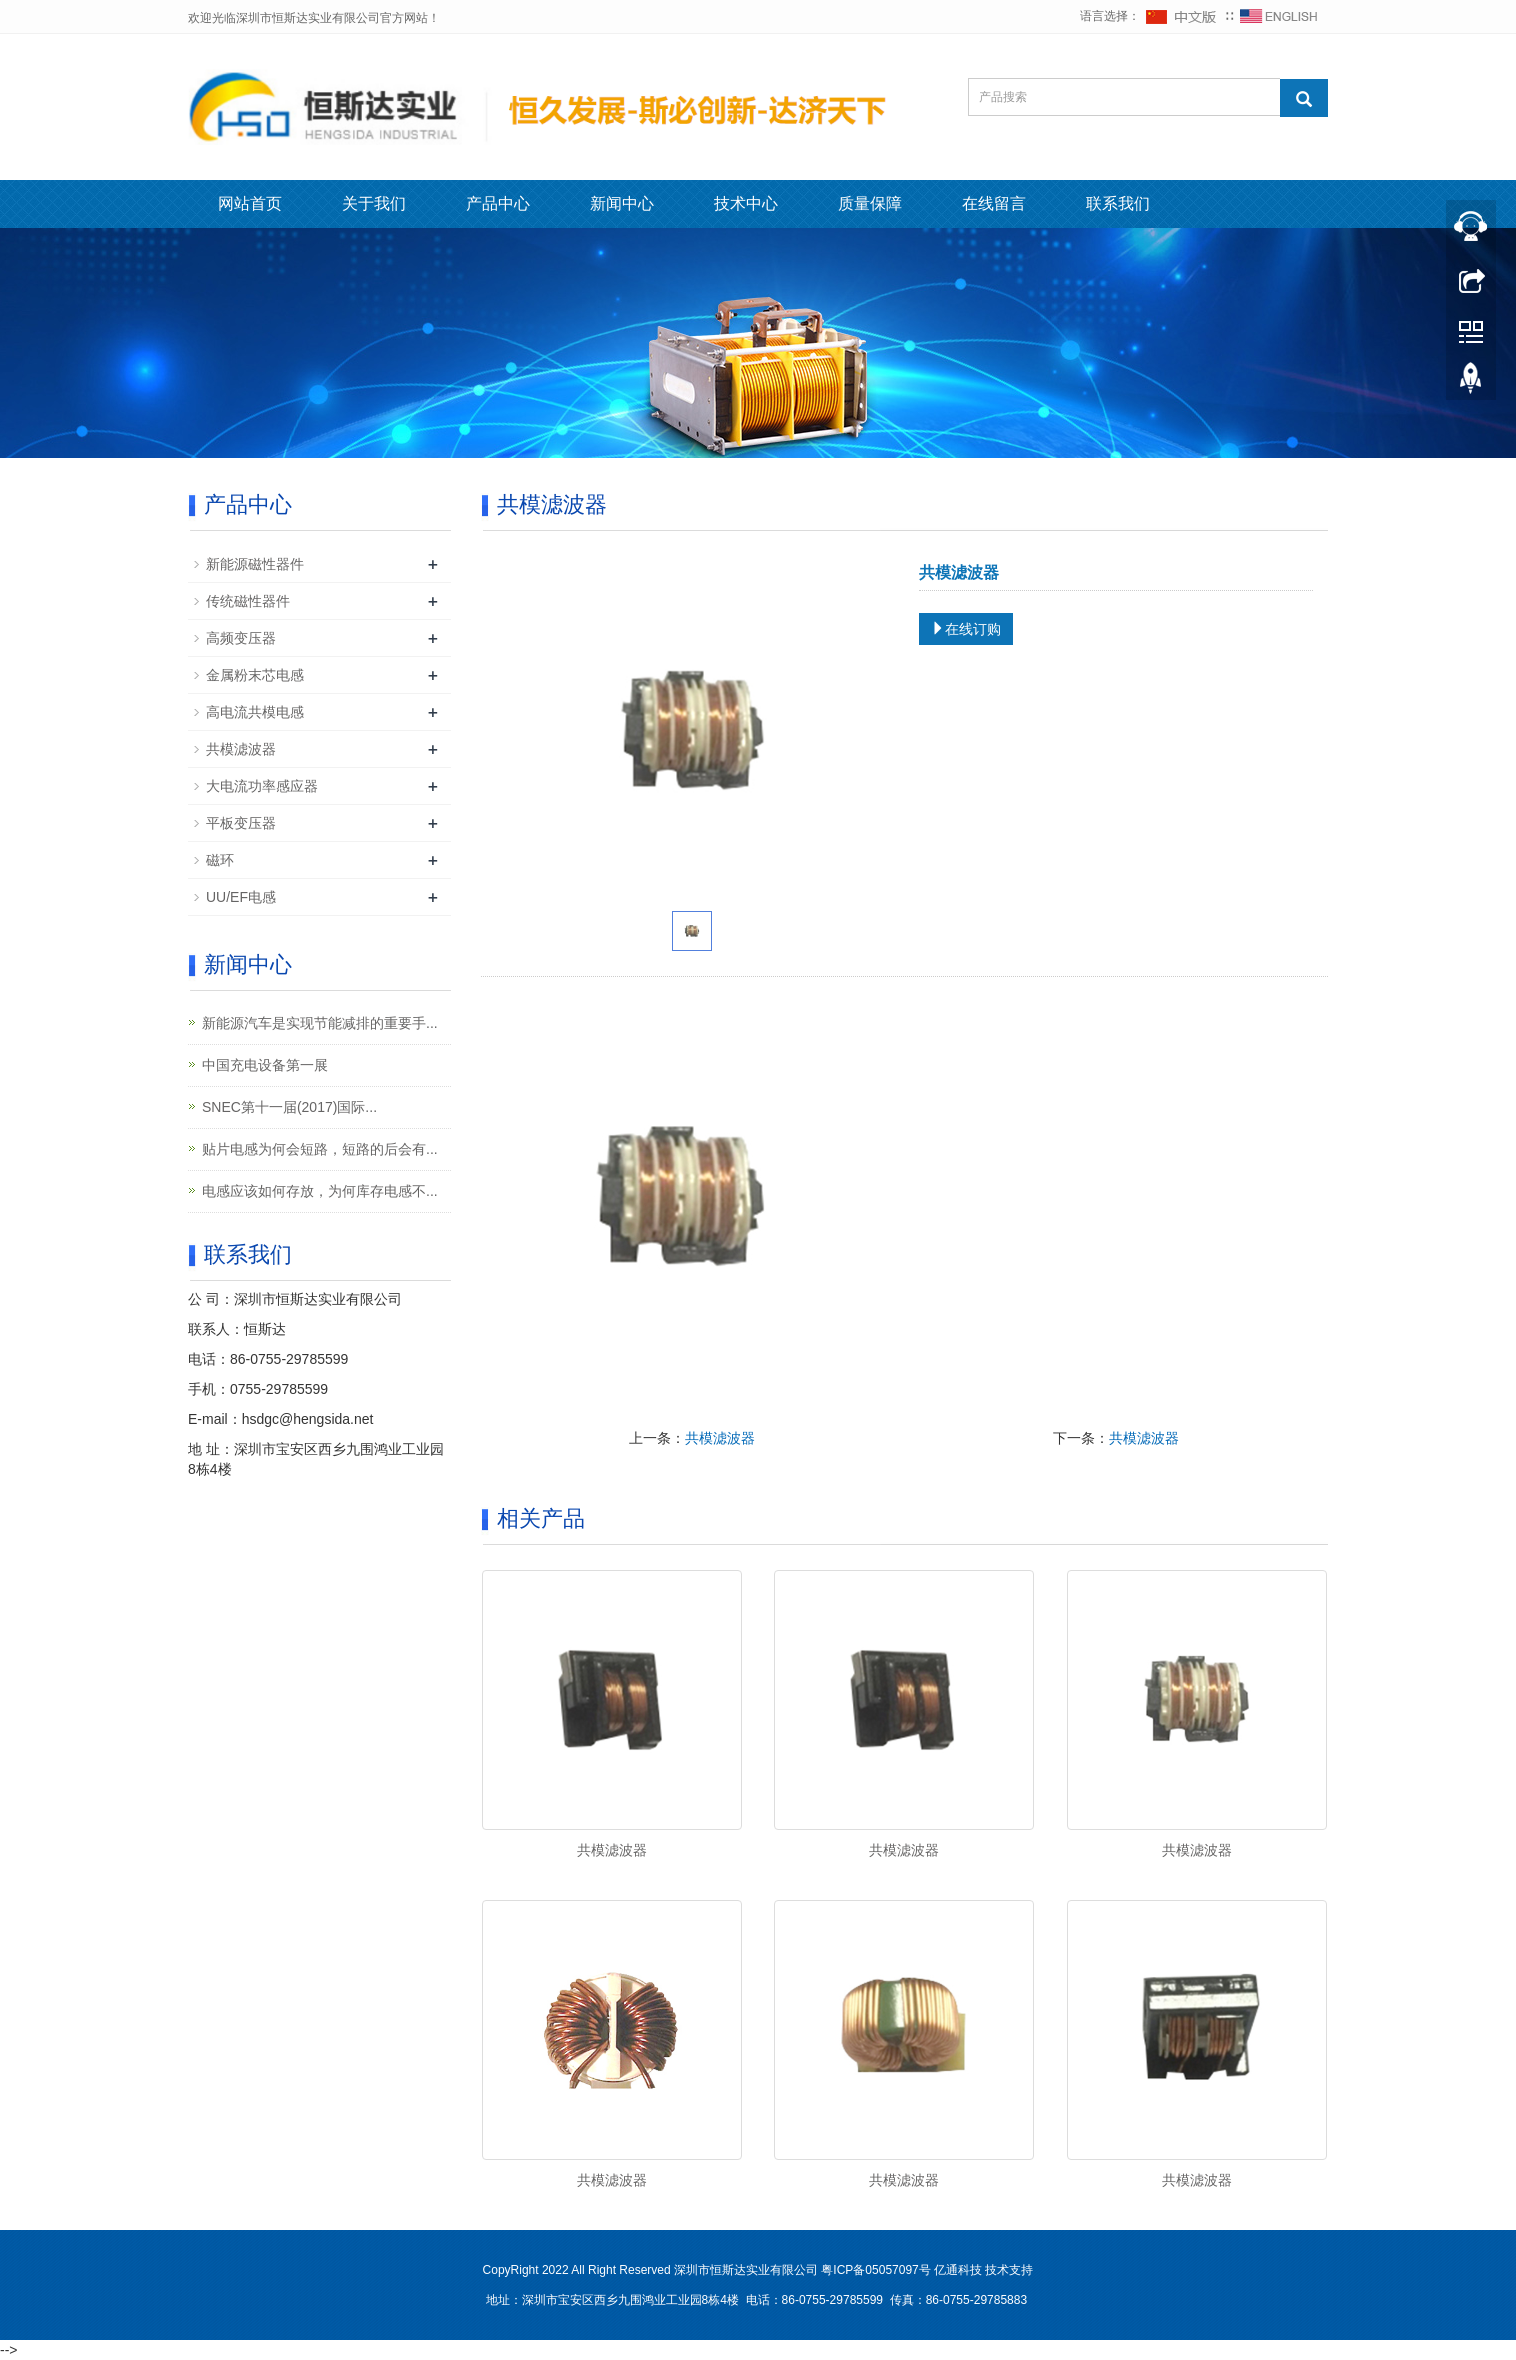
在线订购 (966, 629)
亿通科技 (958, 2270)
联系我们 (1118, 203)
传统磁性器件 (248, 601)
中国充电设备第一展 (265, 1065)
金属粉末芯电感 (255, 675)
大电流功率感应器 (262, 786)
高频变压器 (241, 638)
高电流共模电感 (255, 712)
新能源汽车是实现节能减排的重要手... (320, 1023)
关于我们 (374, 203)
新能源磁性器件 (255, 564)
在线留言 (994, 203)
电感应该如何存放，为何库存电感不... (320, 1191)
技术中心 (746, 203)
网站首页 (250, 203)
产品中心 (498, 203)
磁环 (220, 860)
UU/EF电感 (241, 897)
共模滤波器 (720, 1438)
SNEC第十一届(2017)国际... (289, 1107)
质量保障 (870, 203)
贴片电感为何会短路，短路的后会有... (320, 1149)
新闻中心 (622, 203)
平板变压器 (241, 823)
